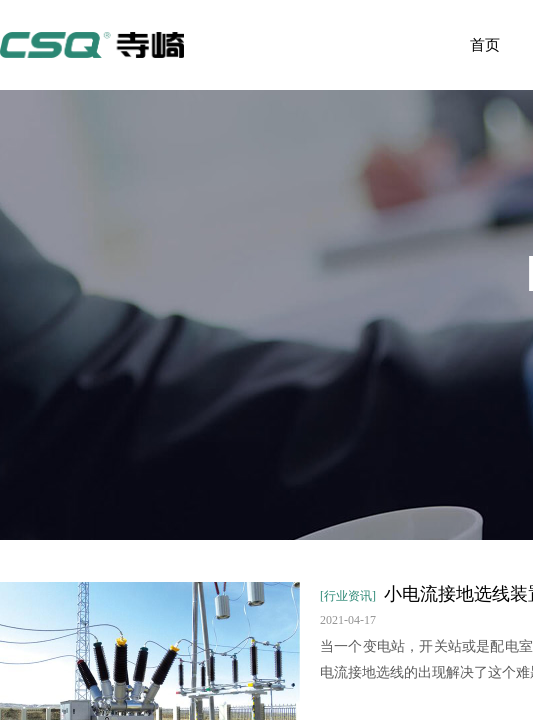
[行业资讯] (348, 596)
